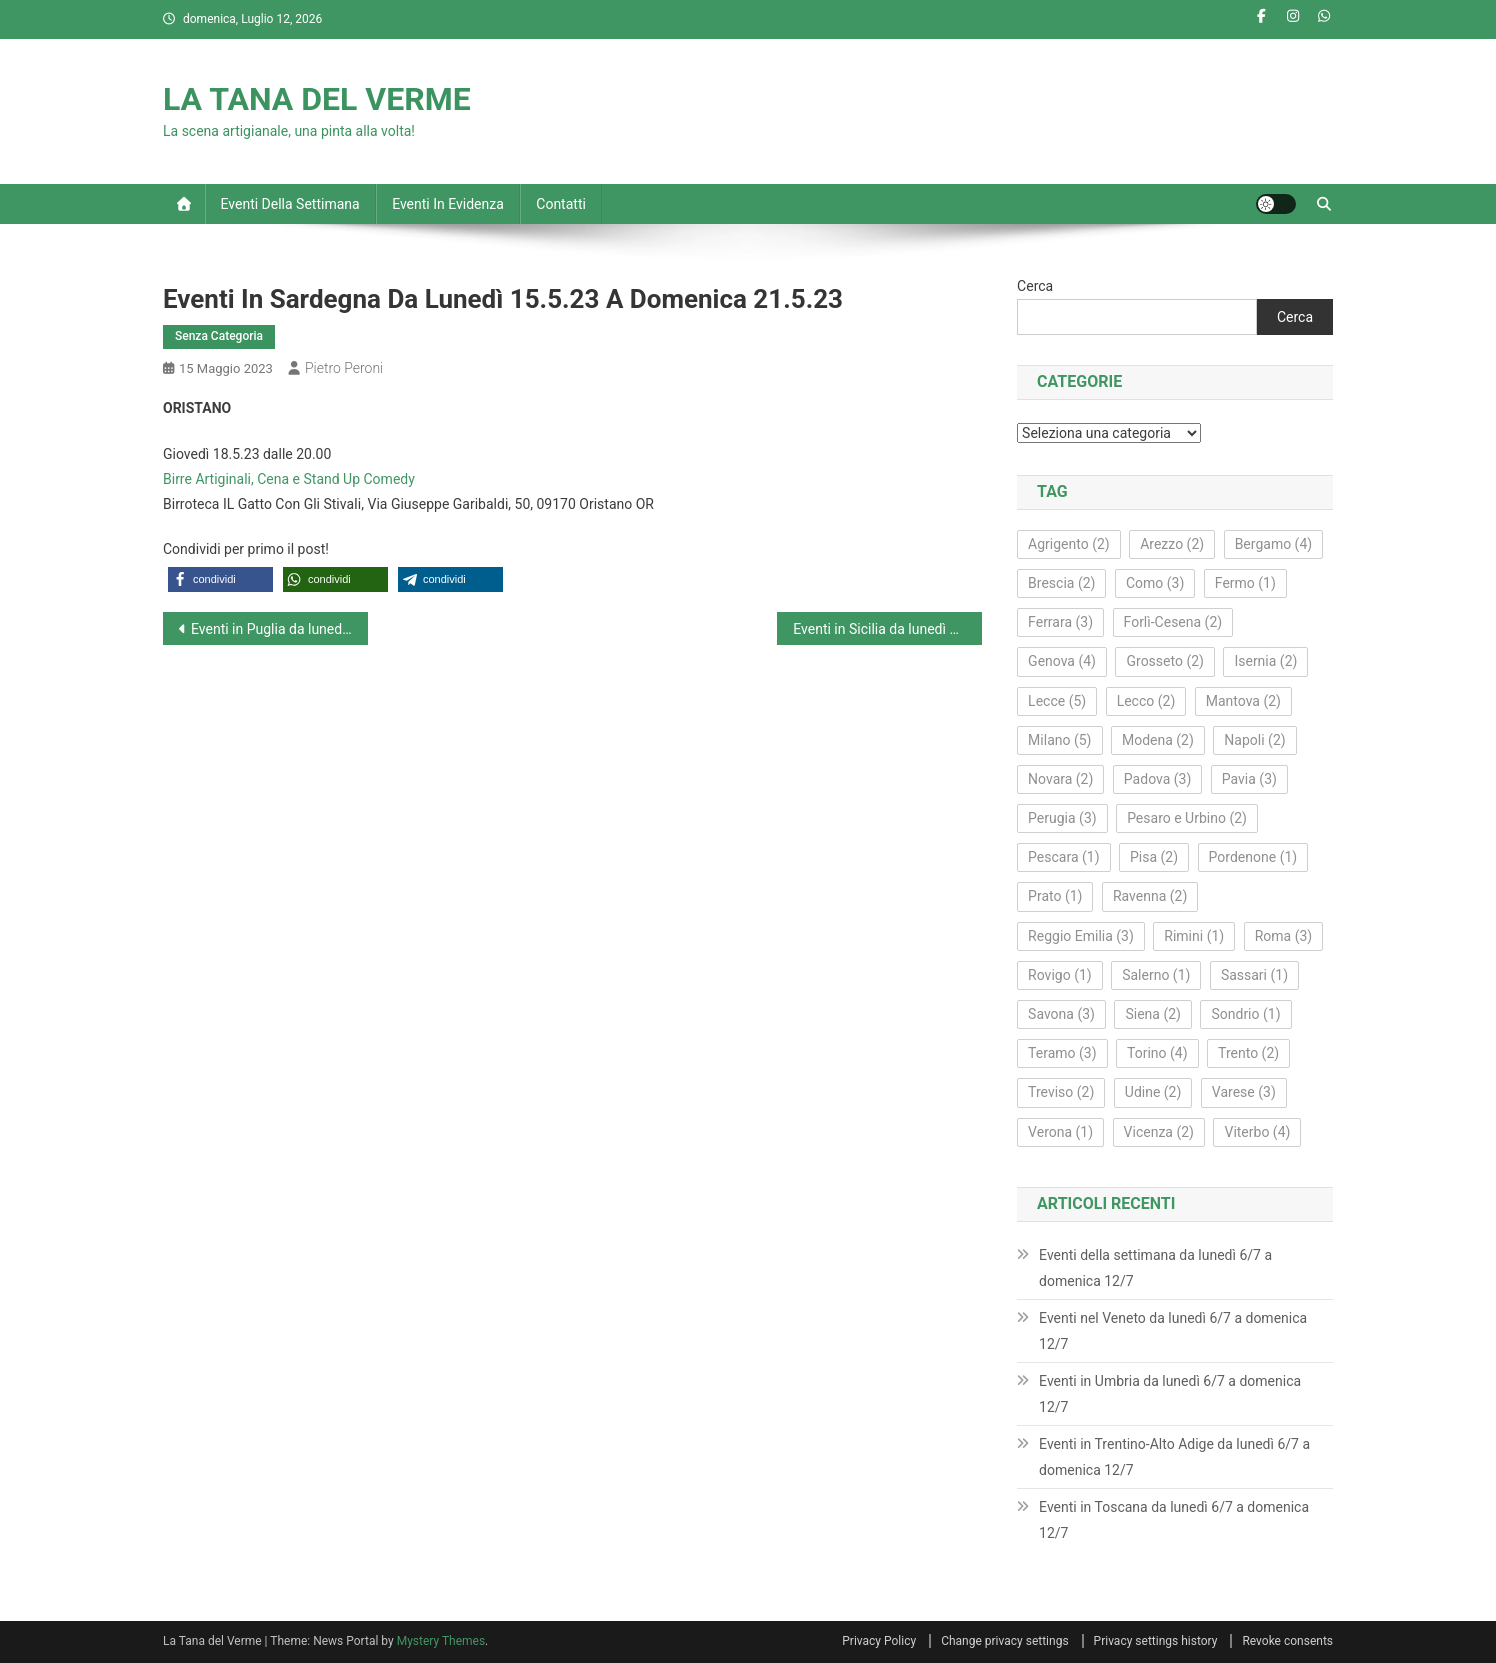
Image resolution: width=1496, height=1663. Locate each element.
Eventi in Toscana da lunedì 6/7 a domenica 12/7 (1174, 1520)
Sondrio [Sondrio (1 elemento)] (1245, 1014)
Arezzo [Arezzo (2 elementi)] (1172, 544)
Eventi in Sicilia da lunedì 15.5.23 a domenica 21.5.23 (887, 629)
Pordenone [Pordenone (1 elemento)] (1253, 857)
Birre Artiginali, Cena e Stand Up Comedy (289, 479)
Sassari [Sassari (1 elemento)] (1254, 975)
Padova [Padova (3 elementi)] (1157, 779)
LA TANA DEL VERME (317, 99)
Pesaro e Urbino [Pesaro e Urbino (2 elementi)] (1187, 818)
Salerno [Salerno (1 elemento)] (1156, 975)
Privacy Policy (879, 1641)
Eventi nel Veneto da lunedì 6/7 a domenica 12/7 (1173, 1331)
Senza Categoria (219, 336)
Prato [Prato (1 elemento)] (1055, 896)
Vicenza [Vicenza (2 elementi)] (1159, 1132)
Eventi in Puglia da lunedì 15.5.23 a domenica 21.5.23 (279, 629)
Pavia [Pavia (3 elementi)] (1249, 779)
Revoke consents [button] (1287, 1641)
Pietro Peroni (344, 368)
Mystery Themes (441, 1641)
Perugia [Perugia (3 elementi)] (1062, 818)
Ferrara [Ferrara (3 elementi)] (1060, 622)
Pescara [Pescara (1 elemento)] (1063, 857)
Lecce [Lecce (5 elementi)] (1057, 701)
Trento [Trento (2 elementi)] (1248, 1053)
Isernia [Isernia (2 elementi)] (1265, 661)
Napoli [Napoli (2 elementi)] (1254, 740)
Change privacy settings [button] (1004, 1641)
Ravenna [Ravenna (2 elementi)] (1150, 896)
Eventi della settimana (290, 204)
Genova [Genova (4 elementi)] (1062, 661)
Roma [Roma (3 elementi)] (1284, 936)
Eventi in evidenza (448, 204)
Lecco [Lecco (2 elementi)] (1146, 701)
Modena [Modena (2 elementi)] (1158, 740)
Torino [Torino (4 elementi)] (1157, 1053)
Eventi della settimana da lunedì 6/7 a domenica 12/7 (1155, 1268)
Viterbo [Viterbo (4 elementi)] (1257, 1132)
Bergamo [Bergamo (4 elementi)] (1274, 544)
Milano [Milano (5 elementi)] (1059, 740)
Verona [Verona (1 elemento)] (1060, 1132)
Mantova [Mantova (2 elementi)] (1243, 701)
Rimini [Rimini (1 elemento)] (1194, 936)
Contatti (561, 204)
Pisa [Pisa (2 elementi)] (1154, 857)
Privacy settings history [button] (1156, 1641)
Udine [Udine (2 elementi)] (1153, 1092)
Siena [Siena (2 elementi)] (1153, 1014)
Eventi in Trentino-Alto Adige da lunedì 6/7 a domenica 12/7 (1174, 1457)
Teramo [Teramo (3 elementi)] (1062, 1053)
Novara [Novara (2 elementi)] (1060, 779)
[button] (220, 579)
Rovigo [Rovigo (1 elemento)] (1060, 975)
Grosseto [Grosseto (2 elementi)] (1164, 661)
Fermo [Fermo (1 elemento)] (1245, 583)
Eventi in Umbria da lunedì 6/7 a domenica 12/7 (1170, 1394)
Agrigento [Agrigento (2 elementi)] (1069, 544)
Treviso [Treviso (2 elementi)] (1061, 1092)
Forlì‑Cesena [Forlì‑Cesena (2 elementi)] (1173, 622)
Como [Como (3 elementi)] (1155, 583)
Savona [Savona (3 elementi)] (1061, 1014)
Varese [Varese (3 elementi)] (1244, 1092)
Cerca (1035, 286)
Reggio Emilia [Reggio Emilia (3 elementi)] (1081, 936)
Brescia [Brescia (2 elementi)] (1061, 583)
